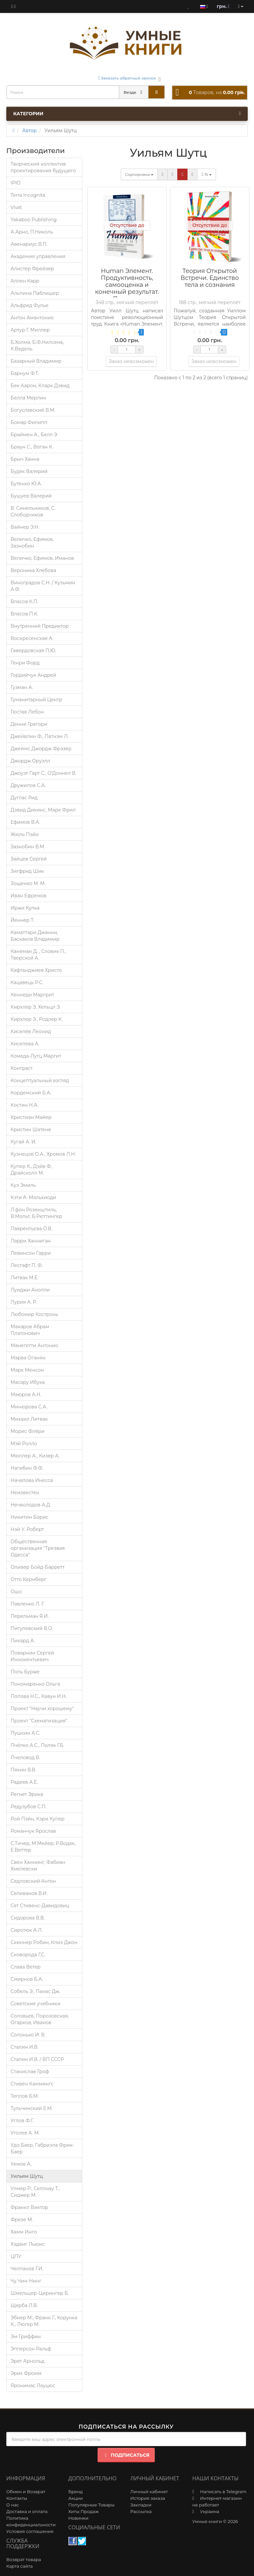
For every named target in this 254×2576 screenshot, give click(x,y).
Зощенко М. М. (28, 883)
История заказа (147, 2498)
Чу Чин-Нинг (26, 2281)
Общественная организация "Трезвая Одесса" (38, 1548)
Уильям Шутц (27, 2176)
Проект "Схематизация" (39, 1721)
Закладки (140, 2504)
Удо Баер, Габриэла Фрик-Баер (42, 2148)
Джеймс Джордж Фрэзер (41, 749)
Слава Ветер (25, 1967)
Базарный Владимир (36, 361)
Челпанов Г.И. (27, 2269)
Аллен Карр (25, 281)
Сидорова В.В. (28, 1918)
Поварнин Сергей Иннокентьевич (32, 1656)
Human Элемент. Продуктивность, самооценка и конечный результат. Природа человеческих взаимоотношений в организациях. (127, 295)
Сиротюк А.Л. (27, 1930)
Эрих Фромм (26, 2373)
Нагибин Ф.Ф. (27, 1468)
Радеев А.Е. (24, 1782)
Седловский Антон (33, 1881)
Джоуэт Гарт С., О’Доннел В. (43, 773)
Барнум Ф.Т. (25, 373)
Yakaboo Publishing (34, 220)
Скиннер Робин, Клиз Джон (44, 1942)
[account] (241, 6)
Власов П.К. (24, 614)
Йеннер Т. (22, 920)
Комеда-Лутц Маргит (36, 1056)
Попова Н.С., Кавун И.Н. (38, 1696)
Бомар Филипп (29, 422)
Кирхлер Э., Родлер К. (37, 1019)
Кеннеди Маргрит (32, 995)
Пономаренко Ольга (35, 1684)
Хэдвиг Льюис (28, 2244)
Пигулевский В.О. (32, 1628)
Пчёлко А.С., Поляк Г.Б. (37, 1745)
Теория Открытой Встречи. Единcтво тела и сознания (210, 278)
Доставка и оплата (27, 2511)
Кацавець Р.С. (27, 982)
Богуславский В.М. (33, 410)
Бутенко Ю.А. (26, 484)
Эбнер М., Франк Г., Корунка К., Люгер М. (44, 2321)
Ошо (16, 1592)
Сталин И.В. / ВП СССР (37, 2059)
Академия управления (38, 256)
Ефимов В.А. (25, 822)
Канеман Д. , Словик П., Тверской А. (38, 954)
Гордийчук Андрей (33, 675)
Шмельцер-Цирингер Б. (40, 2293)
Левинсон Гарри (31, 1253)
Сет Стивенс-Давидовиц (40, 1906)
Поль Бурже (25, 1672)
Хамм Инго (24, 2232)
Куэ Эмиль (23, 1185)
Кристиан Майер (31, 1117)
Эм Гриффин (26, 2336)
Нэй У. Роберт (27, 1529)
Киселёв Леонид (31, 1031)
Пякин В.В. (23, 1770)
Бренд (75, 2491)
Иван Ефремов (28, 896)
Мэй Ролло (24, 1443)
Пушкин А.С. (25, 1733)
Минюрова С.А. (29, 1407)
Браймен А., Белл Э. (34, 435)
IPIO (16, 183)
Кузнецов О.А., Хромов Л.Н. (43, 1154)
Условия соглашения (30, 2531)
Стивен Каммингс (32, 2084)
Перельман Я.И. (30, 1616)
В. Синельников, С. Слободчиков (33, 511)
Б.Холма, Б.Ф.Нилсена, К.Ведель (37, 345)
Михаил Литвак (29, 1419)
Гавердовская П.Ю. (33, 651)
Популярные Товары (91, 2504)
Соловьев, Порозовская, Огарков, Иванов (40, 2019)
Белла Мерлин (28, 398)
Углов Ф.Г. (22, 2121)
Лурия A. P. (24, 1302)
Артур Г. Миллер (30, 330)
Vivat (16, 207)
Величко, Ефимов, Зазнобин (32, 542)
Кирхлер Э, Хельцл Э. (36, 1007)
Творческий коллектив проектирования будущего (43, 167)
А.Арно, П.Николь (32, 232)
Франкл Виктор (29, 2207)
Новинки (78, 2518)
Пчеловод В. (25, 1758)
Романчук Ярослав (33, 1831)
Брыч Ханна (25, 459)
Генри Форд (25, 663)
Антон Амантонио (32, 318)
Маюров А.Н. (26, 1394)
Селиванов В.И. (29, 1893)
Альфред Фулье (30, 305)
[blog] (13, 6)
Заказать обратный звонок (127, 78)
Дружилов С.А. (28, 785)
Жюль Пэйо (25, 834)
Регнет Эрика (27, 1794)
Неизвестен (25, 1493)
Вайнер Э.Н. (25, 527)
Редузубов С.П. (28, 1807)
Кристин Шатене (31, 1129)
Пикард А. (23, 1641)
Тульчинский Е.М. (32, 2108)
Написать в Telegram (223, 2491)
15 (206, 174)
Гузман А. (22, 687)
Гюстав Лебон (27, 712)
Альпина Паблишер (35, 293)
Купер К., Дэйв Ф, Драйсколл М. (31, 1169)
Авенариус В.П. (29, 244)
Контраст (21, 1068)
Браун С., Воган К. (32, 447)
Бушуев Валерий (31, 496)
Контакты (16, 2498)
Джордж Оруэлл (30, 761)
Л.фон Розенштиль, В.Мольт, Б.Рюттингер (36, 1213)
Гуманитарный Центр (36, 700)
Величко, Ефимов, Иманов (42, 558)
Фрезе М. (22, 2220)
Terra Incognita (28, 195)
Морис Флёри (28, 1431)
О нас (12, 2504)
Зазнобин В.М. (28, 847)
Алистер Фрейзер (32, 269)
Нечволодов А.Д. (31, 1505)
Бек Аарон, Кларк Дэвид (40, 386)
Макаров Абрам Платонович (30, 1330)
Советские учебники (36, 2004)
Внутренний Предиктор (40, 626)
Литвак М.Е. (25, 1278)
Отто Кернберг (29, 1579)
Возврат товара (23, 2559)
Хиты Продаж (83, 2511)
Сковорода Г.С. (28, 1955)
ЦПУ (16, 2256)
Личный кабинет (149, 2491)
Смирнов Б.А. (27, 1979)
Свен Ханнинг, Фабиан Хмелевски (38, 1865)
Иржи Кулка (25, 908)
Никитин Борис (29, 1517)
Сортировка (139, 174)
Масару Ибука (28, 1382)
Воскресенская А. (32, 638)
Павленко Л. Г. (27, 1604)
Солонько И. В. (28, 2035)
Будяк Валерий (29, 471)
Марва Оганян (28, 1358)
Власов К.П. (24, 602)
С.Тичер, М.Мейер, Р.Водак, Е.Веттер (43, 1846)
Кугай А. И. (23, 1142)
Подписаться (126, 2455)
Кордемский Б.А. (31, 1093)
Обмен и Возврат (25, 2491)
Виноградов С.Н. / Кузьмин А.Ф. (43, 586)
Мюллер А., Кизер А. (35, 1456)
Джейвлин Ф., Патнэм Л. (39, 736)
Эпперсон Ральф (31, 2349)
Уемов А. (21, 2164)
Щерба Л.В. (24, 2305)
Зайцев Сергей (29, 859)
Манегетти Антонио (34, 1345)
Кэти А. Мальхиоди (33, 1197)
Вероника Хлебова (33, 570)
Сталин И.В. (24, 2047)
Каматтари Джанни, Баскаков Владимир (35, 935)
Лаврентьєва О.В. (31, 1229)
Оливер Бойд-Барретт (37, 1567)
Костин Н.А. (24, 1105)
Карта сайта (19, 2566)
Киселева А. (25, 1044)
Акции (75, 2498)
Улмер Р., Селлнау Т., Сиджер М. (35, 2191)
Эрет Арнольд (27, 2361)
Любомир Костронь (34, 1314)
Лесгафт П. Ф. (27, 1265)
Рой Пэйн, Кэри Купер (37, 1819)
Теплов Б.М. (25, 2096)
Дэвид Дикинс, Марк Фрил (43, 810)
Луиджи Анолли (30, 1290)
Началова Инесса (32, 1480)
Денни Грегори (29, 724)
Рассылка (141, 2511)
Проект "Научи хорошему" (42, 1708)
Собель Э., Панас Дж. (35, 1991)
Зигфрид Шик (27, 871)
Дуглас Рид (24, 798)
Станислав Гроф (30, 2072)
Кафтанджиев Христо (36, 970)
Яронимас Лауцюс (33, 2386)
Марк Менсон (27, 1370)
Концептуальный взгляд (40, 1080)
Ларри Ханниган (31, 1241)
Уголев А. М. (25, 2133)
